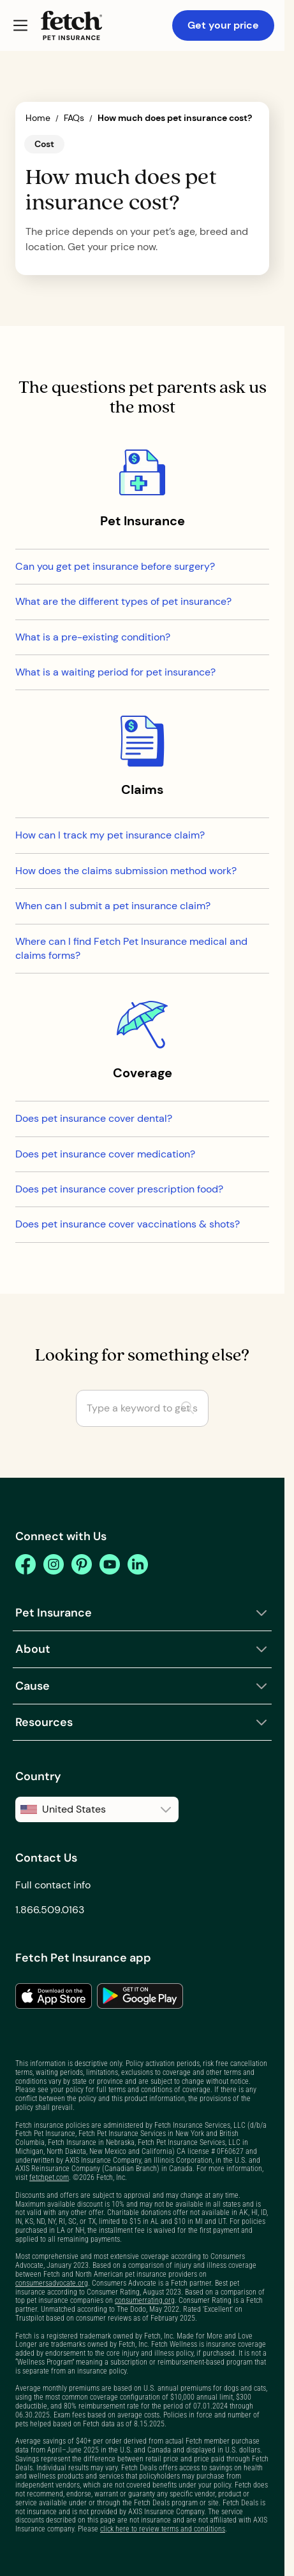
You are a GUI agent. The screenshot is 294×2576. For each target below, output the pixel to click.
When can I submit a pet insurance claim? (112, 905)
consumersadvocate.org (51, 2283)
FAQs (74, 118)
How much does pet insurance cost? (175, 118)
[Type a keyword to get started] (142, 1408)
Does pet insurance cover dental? (93, 1118)
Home (38, 118)
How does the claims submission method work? (126, 870)
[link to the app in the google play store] (140, 1996)
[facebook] (25, 1564)
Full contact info (53, 1885)
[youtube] (109, 1564)
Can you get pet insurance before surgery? (115, 566)
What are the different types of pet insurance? (123, 601)
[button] (20, 25)
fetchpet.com (49, 2177)
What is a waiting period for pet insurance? (115, 672)
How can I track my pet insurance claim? (110, 835)
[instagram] (53, 1564)
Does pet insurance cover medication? (105, 1154)
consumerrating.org (145, 2300)
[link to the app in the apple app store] (53, 1996)
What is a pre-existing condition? (92, 637)
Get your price (223, 25)
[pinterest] (81, 1564)
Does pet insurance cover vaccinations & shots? (127, 1224)
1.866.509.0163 (49, 1909)
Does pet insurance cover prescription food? (119, 1189)
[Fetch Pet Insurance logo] (71, 25)
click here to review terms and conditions (162, 2528)
